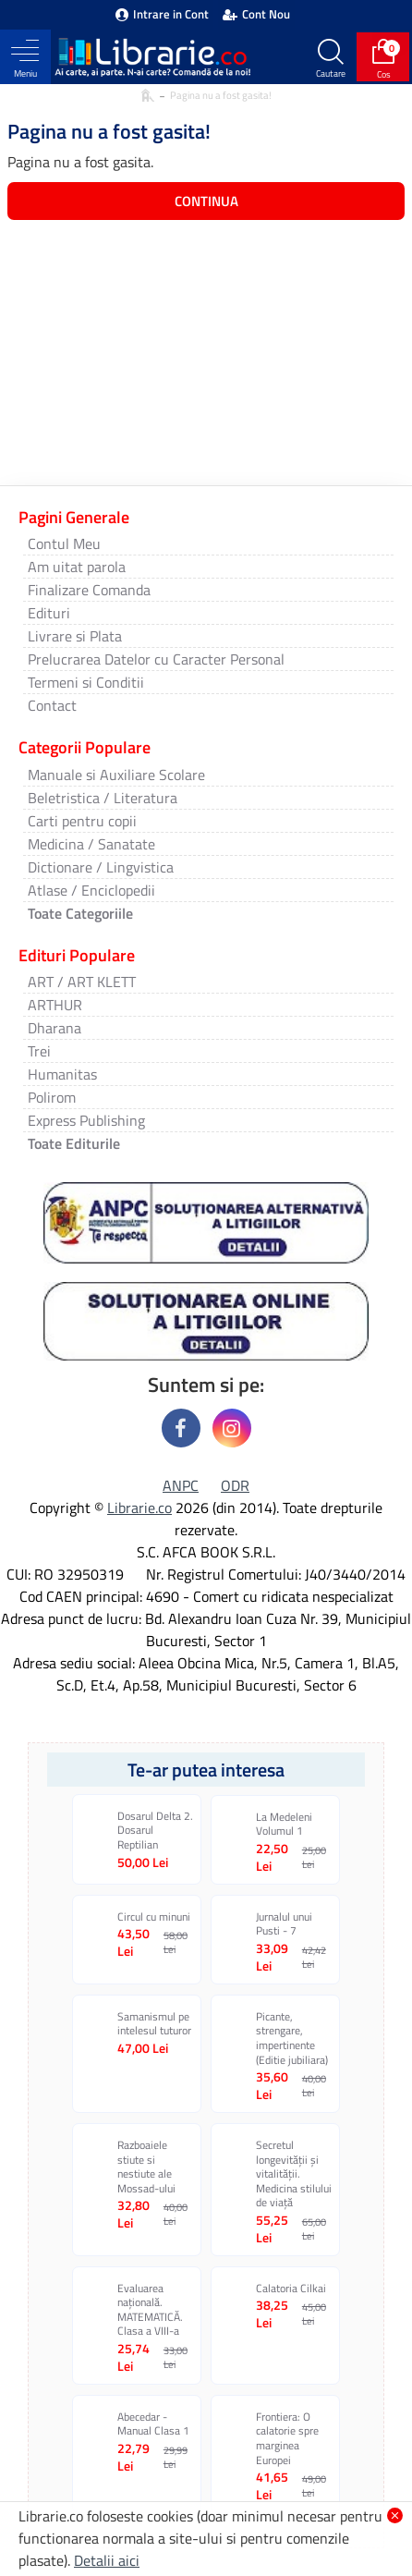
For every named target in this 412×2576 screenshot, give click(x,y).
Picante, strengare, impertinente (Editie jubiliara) (292, 2038)
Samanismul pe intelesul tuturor (154, 2023)
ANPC (181, 1485)
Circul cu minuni (153, 1917)
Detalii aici (106, 2560)
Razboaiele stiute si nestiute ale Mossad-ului (146, 2166)
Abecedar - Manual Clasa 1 (153, 2424)
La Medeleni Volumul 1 (284, 1824)
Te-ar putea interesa (206, 1769)
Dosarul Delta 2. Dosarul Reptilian (155, 1830)
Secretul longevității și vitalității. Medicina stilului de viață (294, 2174)
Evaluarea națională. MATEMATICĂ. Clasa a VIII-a (150, 2309)
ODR (235, 1485)
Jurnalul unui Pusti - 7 (284, 1924)
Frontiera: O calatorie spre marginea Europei (287, 2438)
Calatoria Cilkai (291, 2288)
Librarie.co (139, 1507)
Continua (206, 201)
